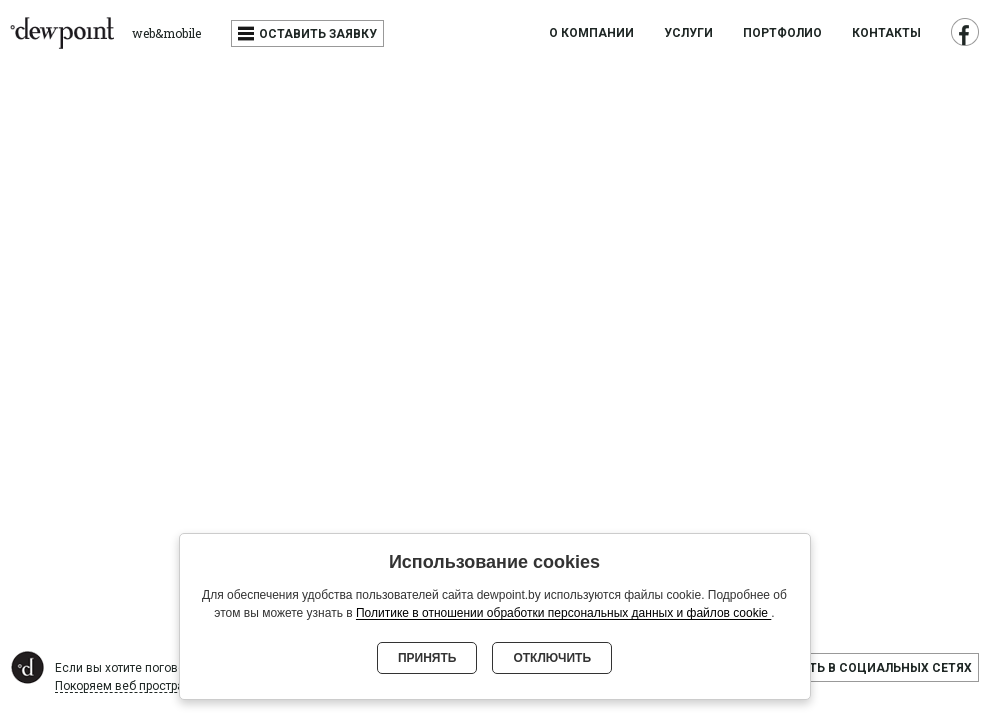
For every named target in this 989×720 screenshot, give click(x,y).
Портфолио (782, 33)
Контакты (886, 33)
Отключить (552, 658)
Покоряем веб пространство (136, 686)
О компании (591, 33)
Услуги (688, 33)
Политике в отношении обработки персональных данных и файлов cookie (563, 613)
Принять (427, 658)
